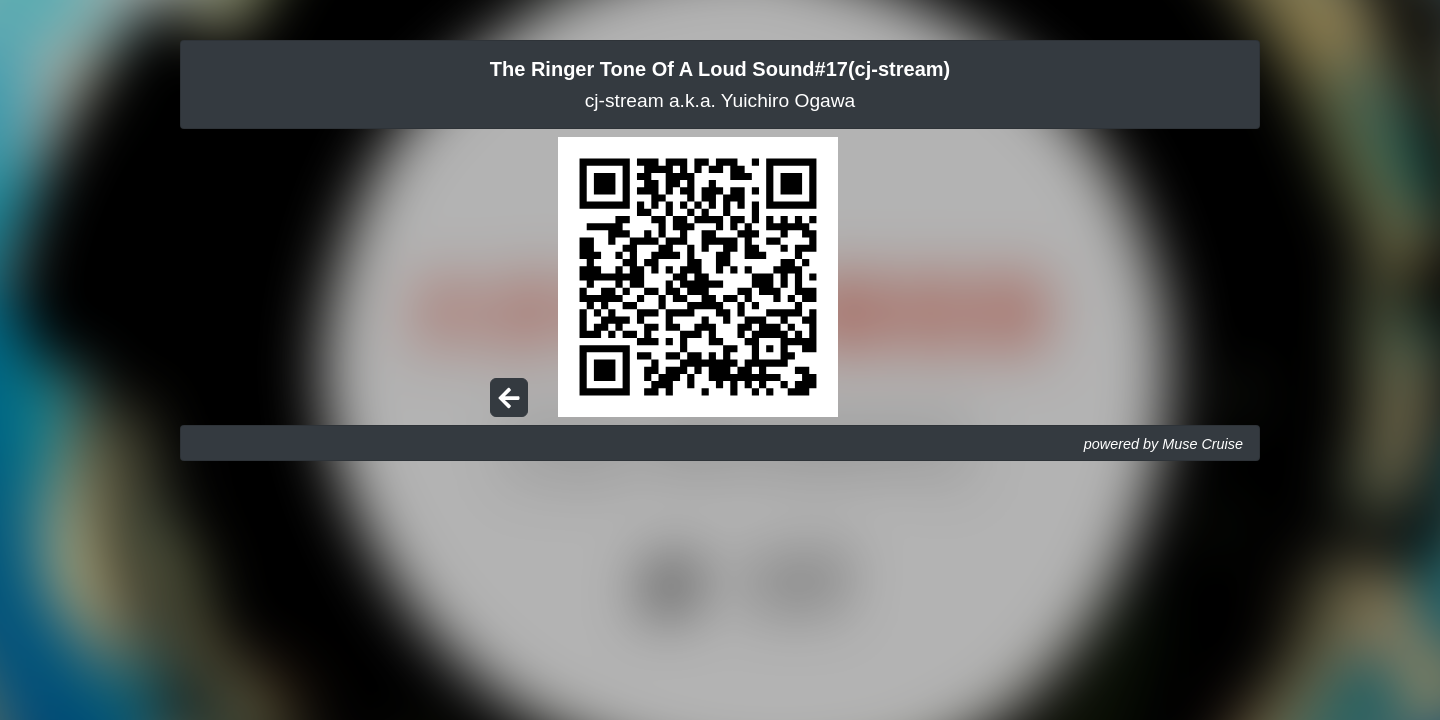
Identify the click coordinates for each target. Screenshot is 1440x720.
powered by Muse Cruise (1163, 444)
